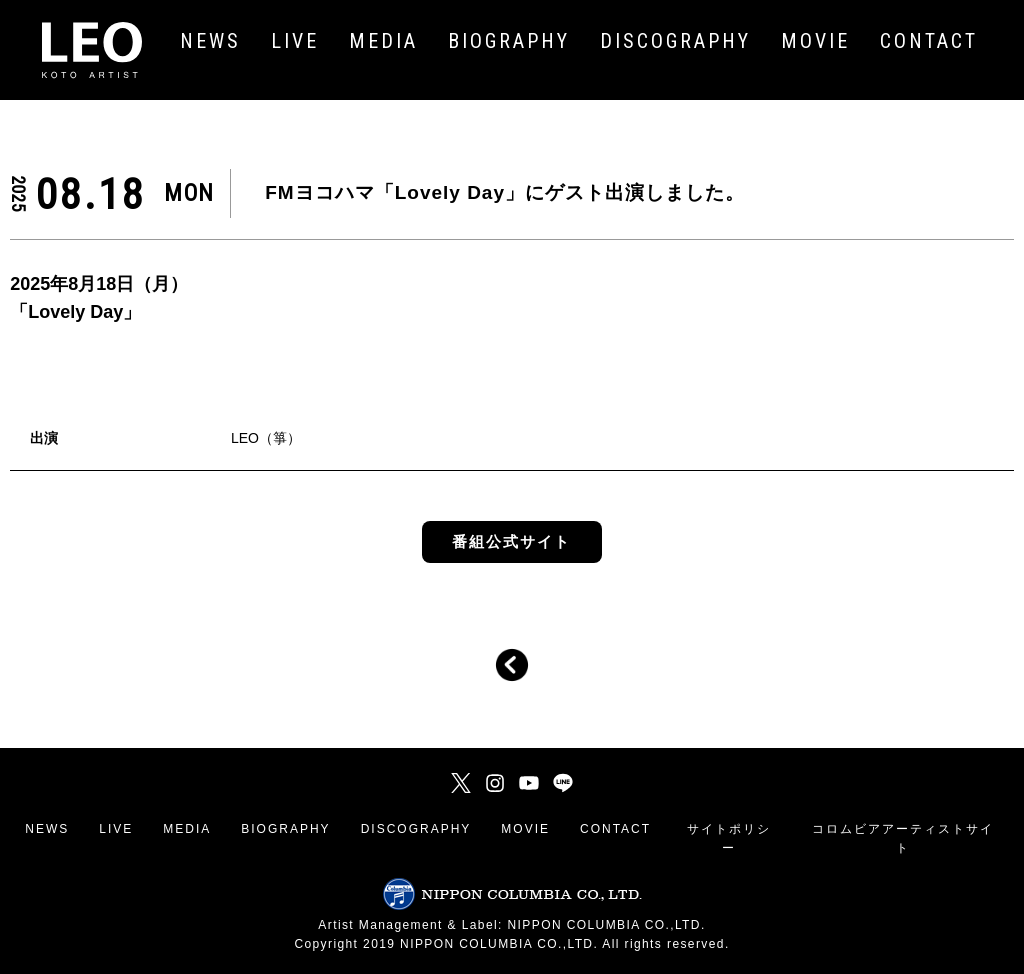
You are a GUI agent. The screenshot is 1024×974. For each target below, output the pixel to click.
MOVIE (525, 829)
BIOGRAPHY (285, 829)
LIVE (116, 829)
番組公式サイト (511, 541)
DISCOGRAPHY (416, 829)
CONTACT (615, 829)
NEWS (47, 829)
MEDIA (187, 829)
